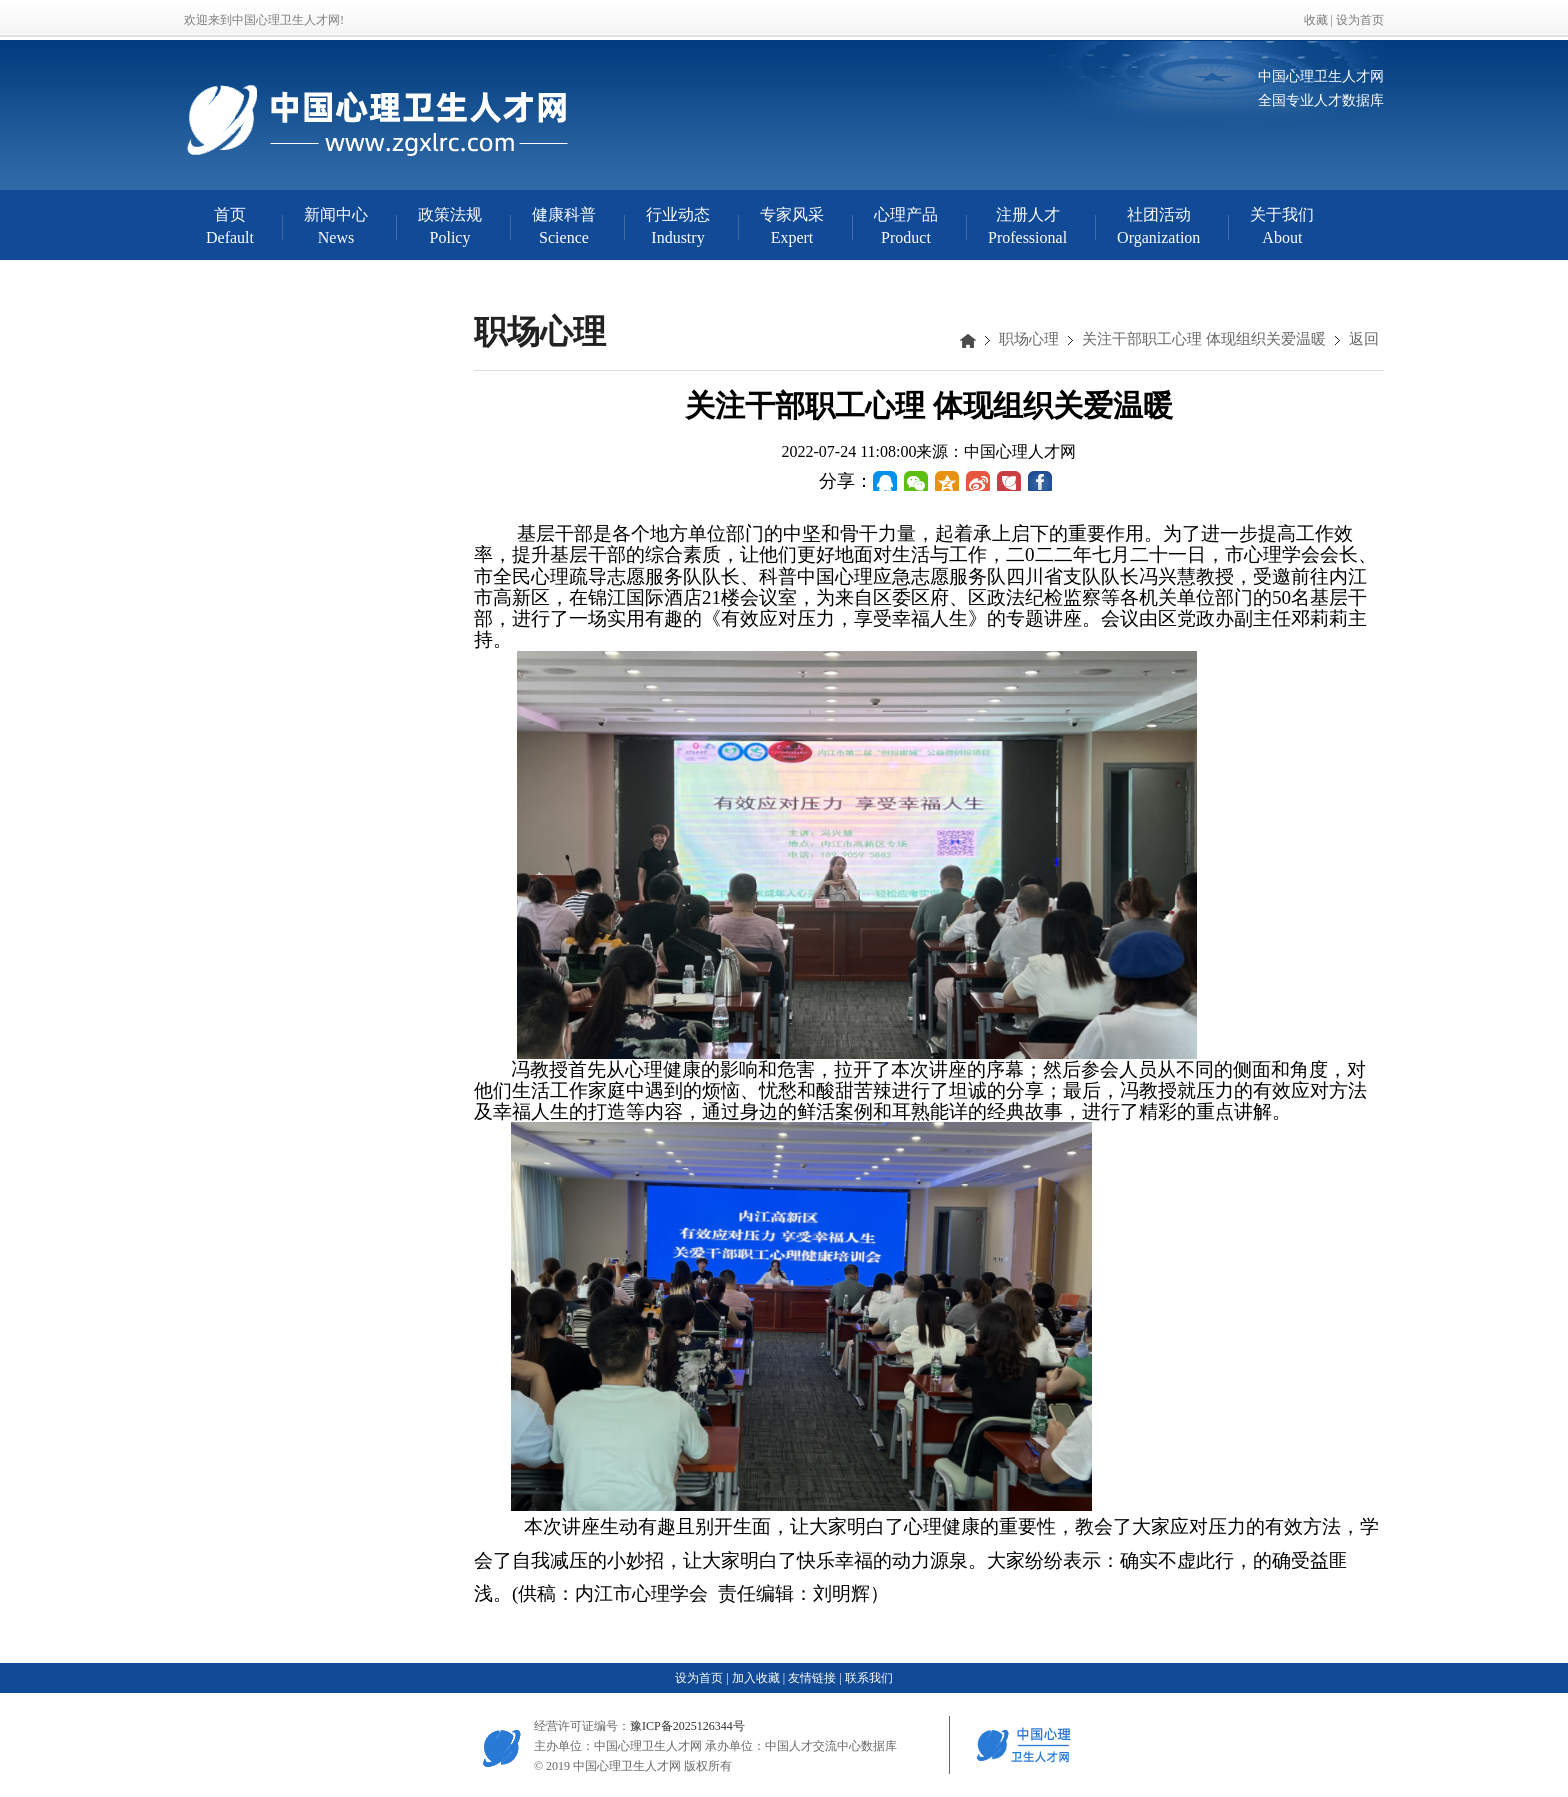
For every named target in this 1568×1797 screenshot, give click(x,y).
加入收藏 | (758, 1678)
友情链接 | (814, 1678)
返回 (1364, 339)
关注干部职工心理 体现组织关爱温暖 (1204, 339)
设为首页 (1360, 20)
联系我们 (869, 1678)
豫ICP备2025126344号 (687, 1726)
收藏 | (1320, 20)
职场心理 (1029, 339)
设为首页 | (701, 1678)
